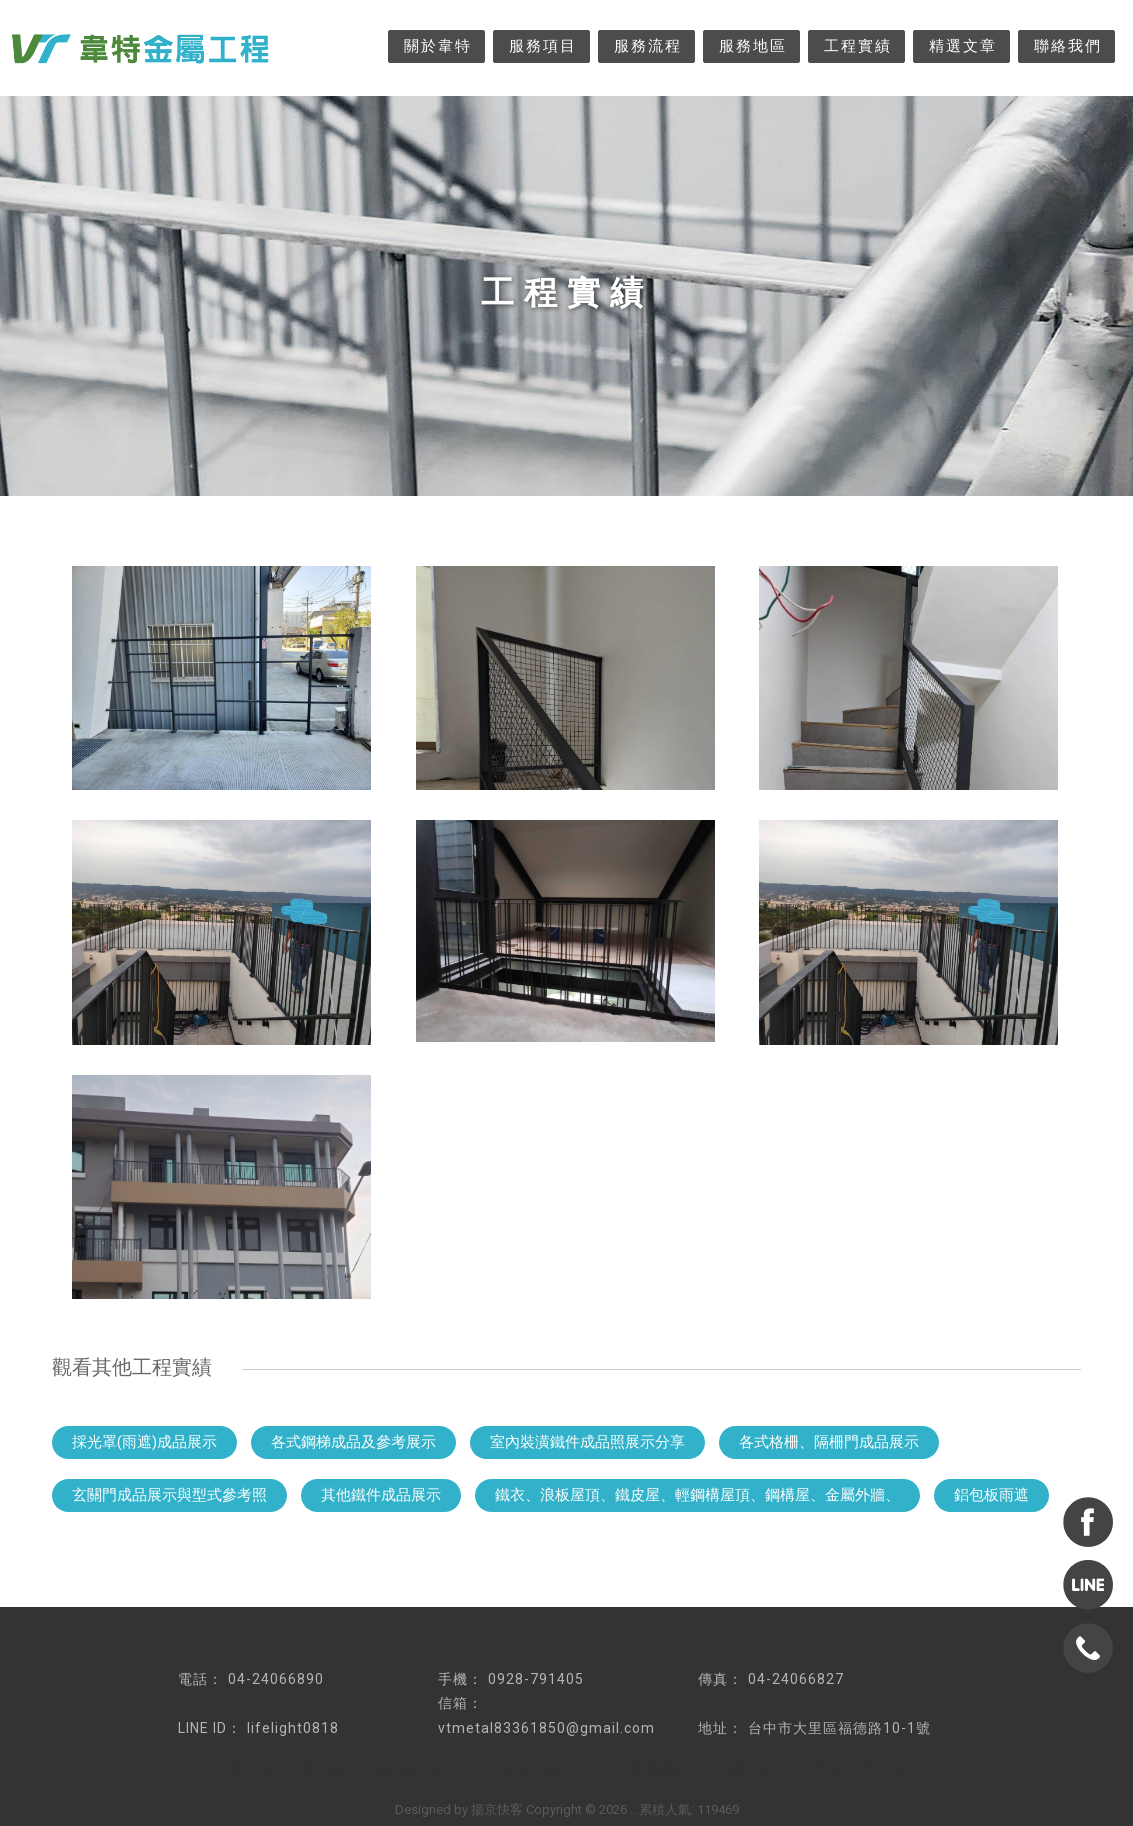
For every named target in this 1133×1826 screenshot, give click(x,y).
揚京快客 (497, 1809)
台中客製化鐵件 (521, 1769)
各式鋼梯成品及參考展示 (353, 1442)
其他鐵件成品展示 (381, 1495)
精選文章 (963, 46)
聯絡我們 (1068, 46)
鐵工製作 (759, 1769)
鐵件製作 (259, 1769)
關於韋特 (438, 46)
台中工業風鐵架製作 (651, 1769)
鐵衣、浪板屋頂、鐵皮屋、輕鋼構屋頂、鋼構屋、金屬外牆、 (697, 1495)
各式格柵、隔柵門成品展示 (829, 1442)
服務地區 (753, 46)
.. (633, 1809)
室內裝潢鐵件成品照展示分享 (587, 1442)
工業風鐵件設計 (406, 1769)
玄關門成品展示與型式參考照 (169, 1495)
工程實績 (858, 46)
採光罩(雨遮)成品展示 (144, 1442)
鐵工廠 (321, 1769)
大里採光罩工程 (851, 1769)
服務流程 (648, 46)
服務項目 (543, 46)
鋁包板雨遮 (991, 1495)
